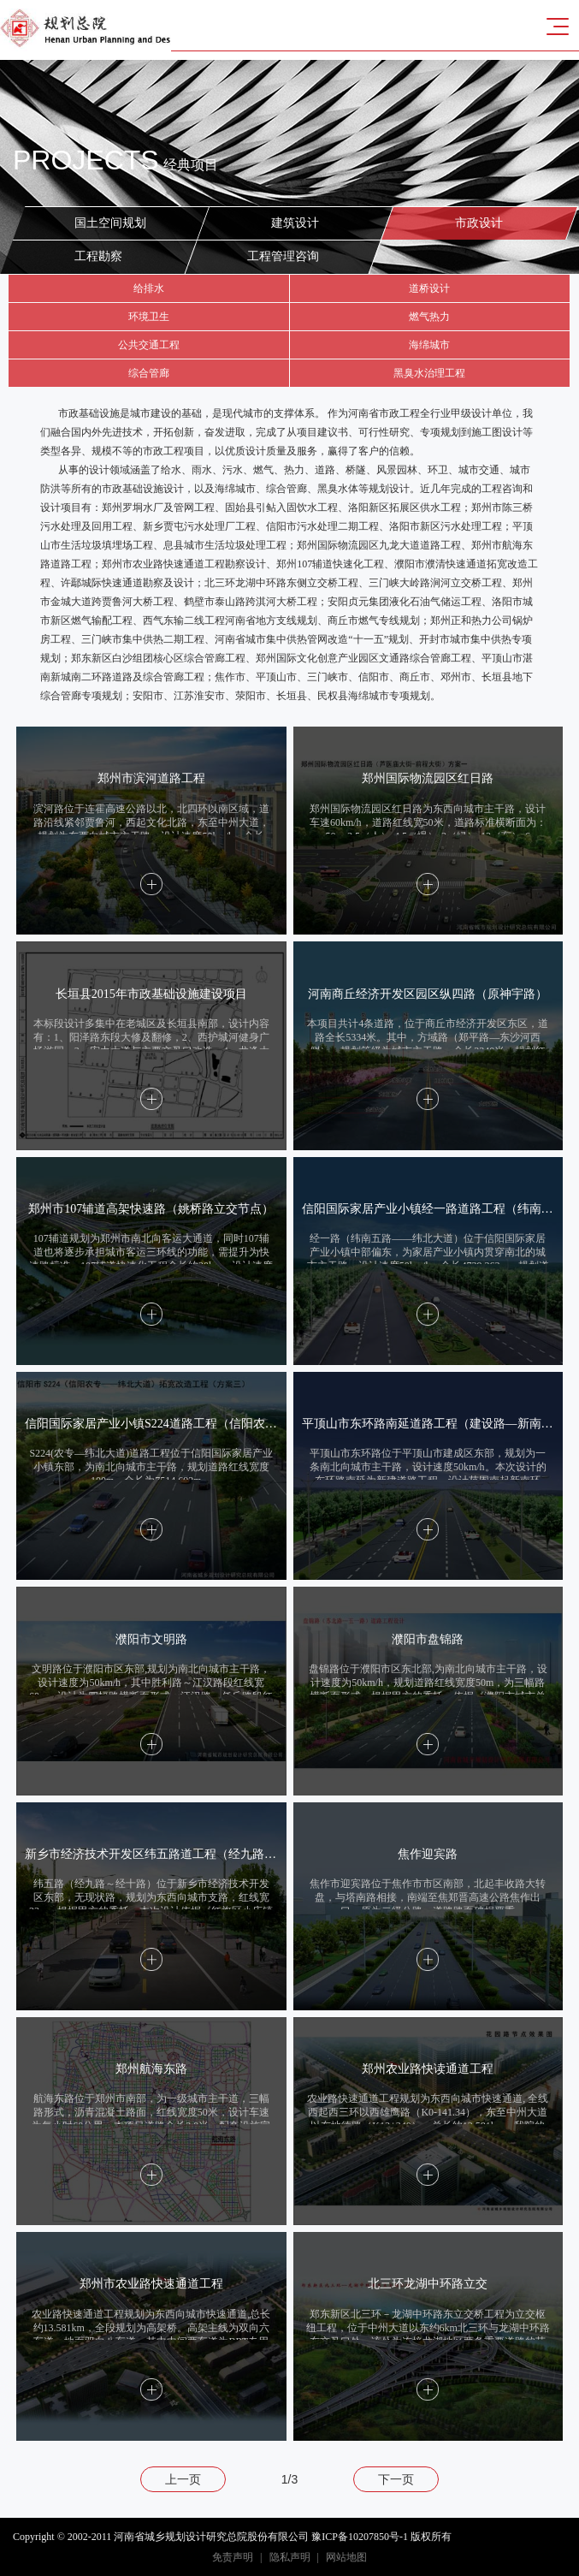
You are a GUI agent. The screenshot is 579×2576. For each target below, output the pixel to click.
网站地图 (346, 2557)
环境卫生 (148, 317)
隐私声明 (289, 2557)
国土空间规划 (111, 221)
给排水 (148, 288)
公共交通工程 (149, 345)
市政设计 (480, 221)
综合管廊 (148, 373)
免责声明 (232, 2557)
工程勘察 (98, 256)
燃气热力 (429, 317)
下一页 (396, 2479)
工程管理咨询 (282, 256)
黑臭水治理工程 (429, 373)
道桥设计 (429, 288)
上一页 (183, 2479)
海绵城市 (429, 345)
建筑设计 (295, 221)
